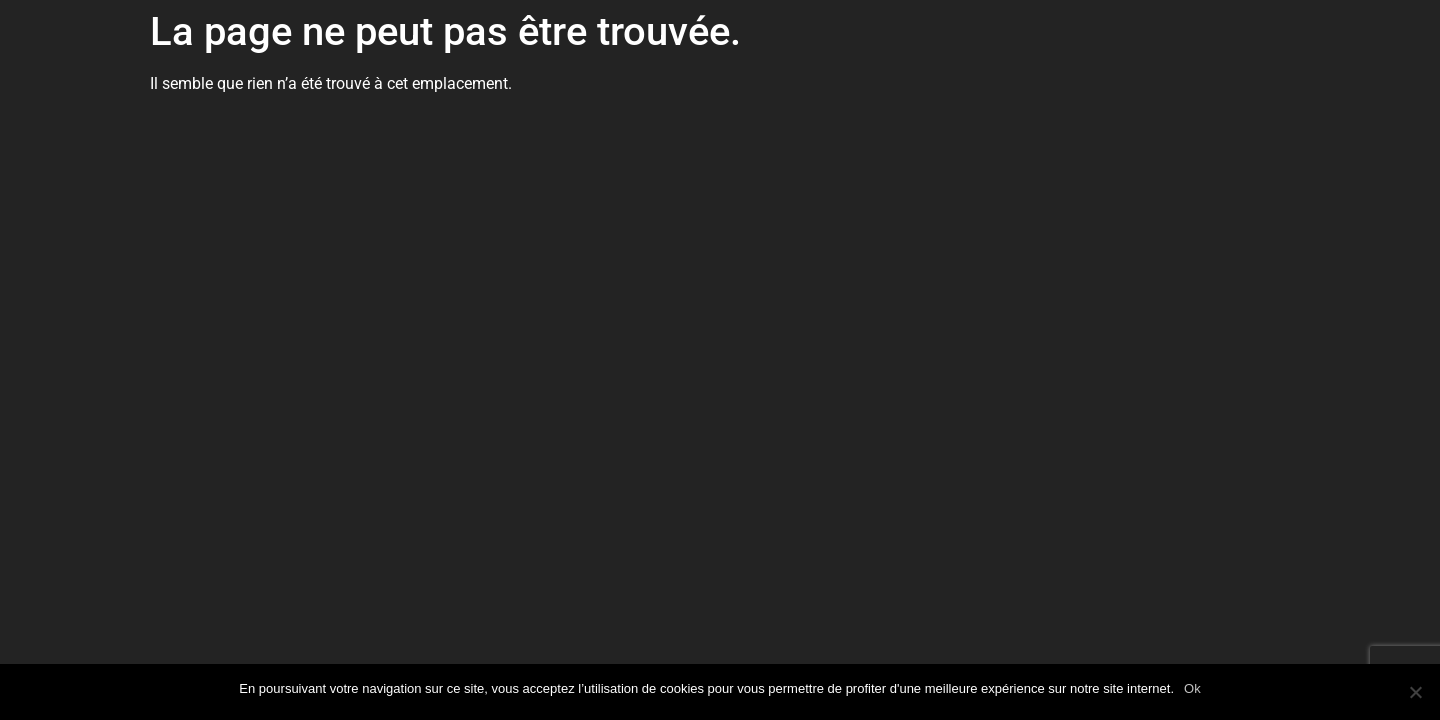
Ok (1192, 688)
